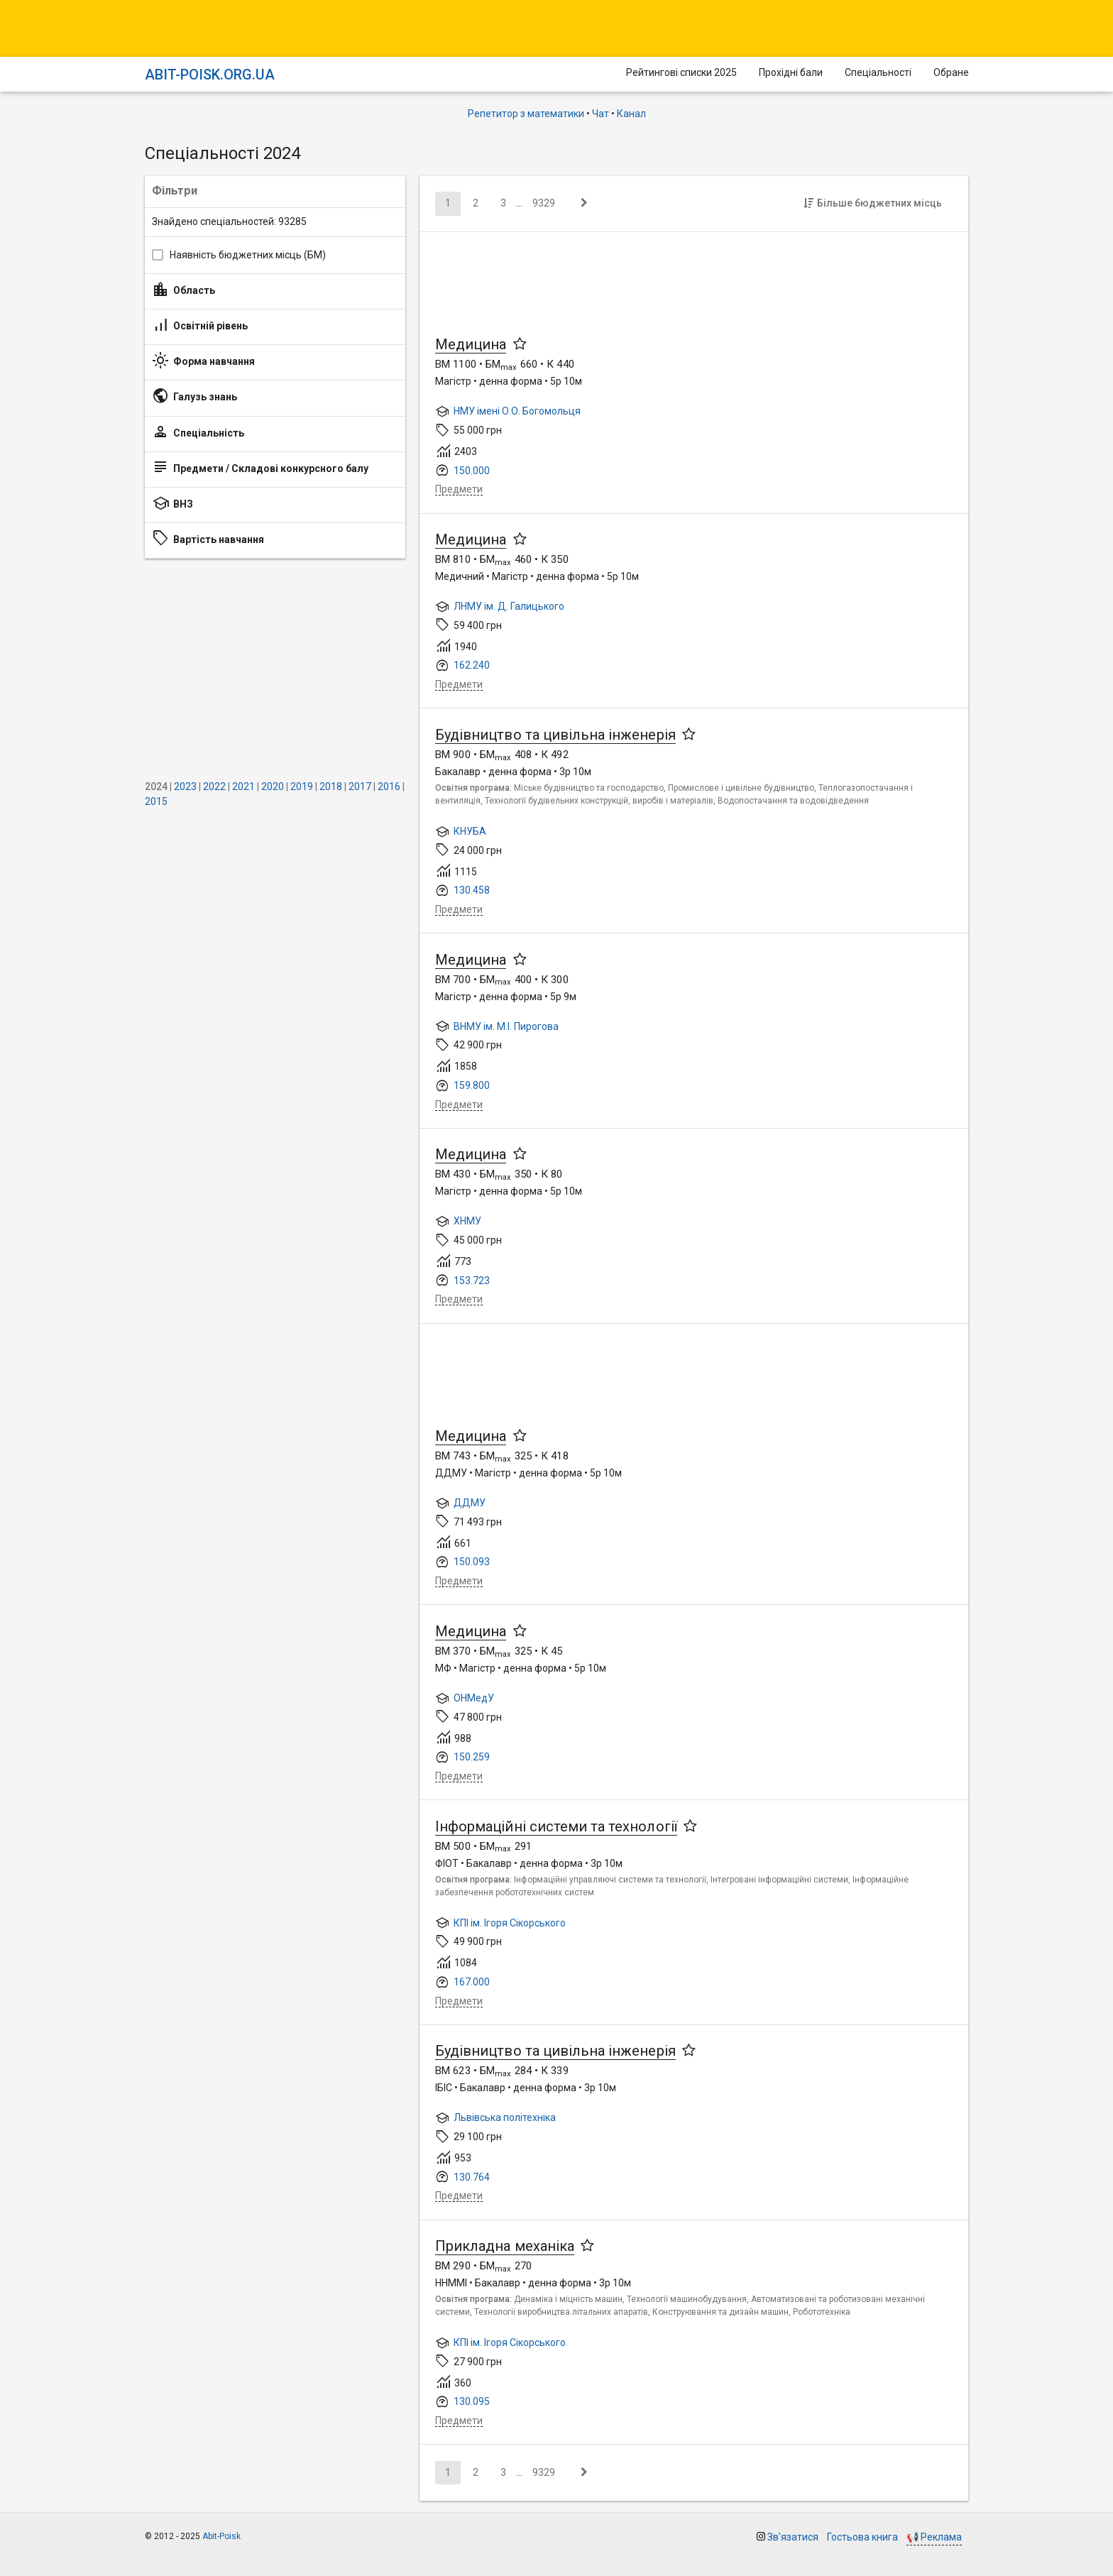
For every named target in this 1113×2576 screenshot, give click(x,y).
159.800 (472, 1085)
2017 (360, 786)
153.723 (472, 1280)
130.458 (472, 890)
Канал (631, 113)
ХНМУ (467, 1221)
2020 (272, 786)
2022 (214, 786)
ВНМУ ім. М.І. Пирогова (506, 1026)
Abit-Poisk (221, 2536)
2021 (243, 786)
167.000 (472, 1982)
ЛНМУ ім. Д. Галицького (509, 606)
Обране (951, 72)
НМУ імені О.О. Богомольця (517, 411)
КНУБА (470, 831)
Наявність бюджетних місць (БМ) (248, 255)
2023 (185, 786)
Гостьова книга (862, 2537)
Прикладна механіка (504, 2245)
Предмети (459, 489)
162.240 (472, 665)
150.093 (472, 1561)
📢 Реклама (934, 2537)
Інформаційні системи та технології (556, 1826)
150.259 (472, 1757)
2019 (301, 786)
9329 (543, 203)
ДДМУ (470, 1502)
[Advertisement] (275, 669)
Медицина (470, 344)
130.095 (472, 2401)
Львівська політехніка (505, 2117)
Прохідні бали (791, 72)
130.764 (472, 2177)
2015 (156, 801)
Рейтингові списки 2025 (681, 72)
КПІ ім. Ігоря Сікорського (510, 1923)
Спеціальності (878, 72)
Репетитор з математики (526, 113)
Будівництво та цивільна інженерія (555, 734)
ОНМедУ (474, 1698)
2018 (330, 786)
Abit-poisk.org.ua (210, 74)
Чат (600, 113)
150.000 (472, 470)
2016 (389, 786)
